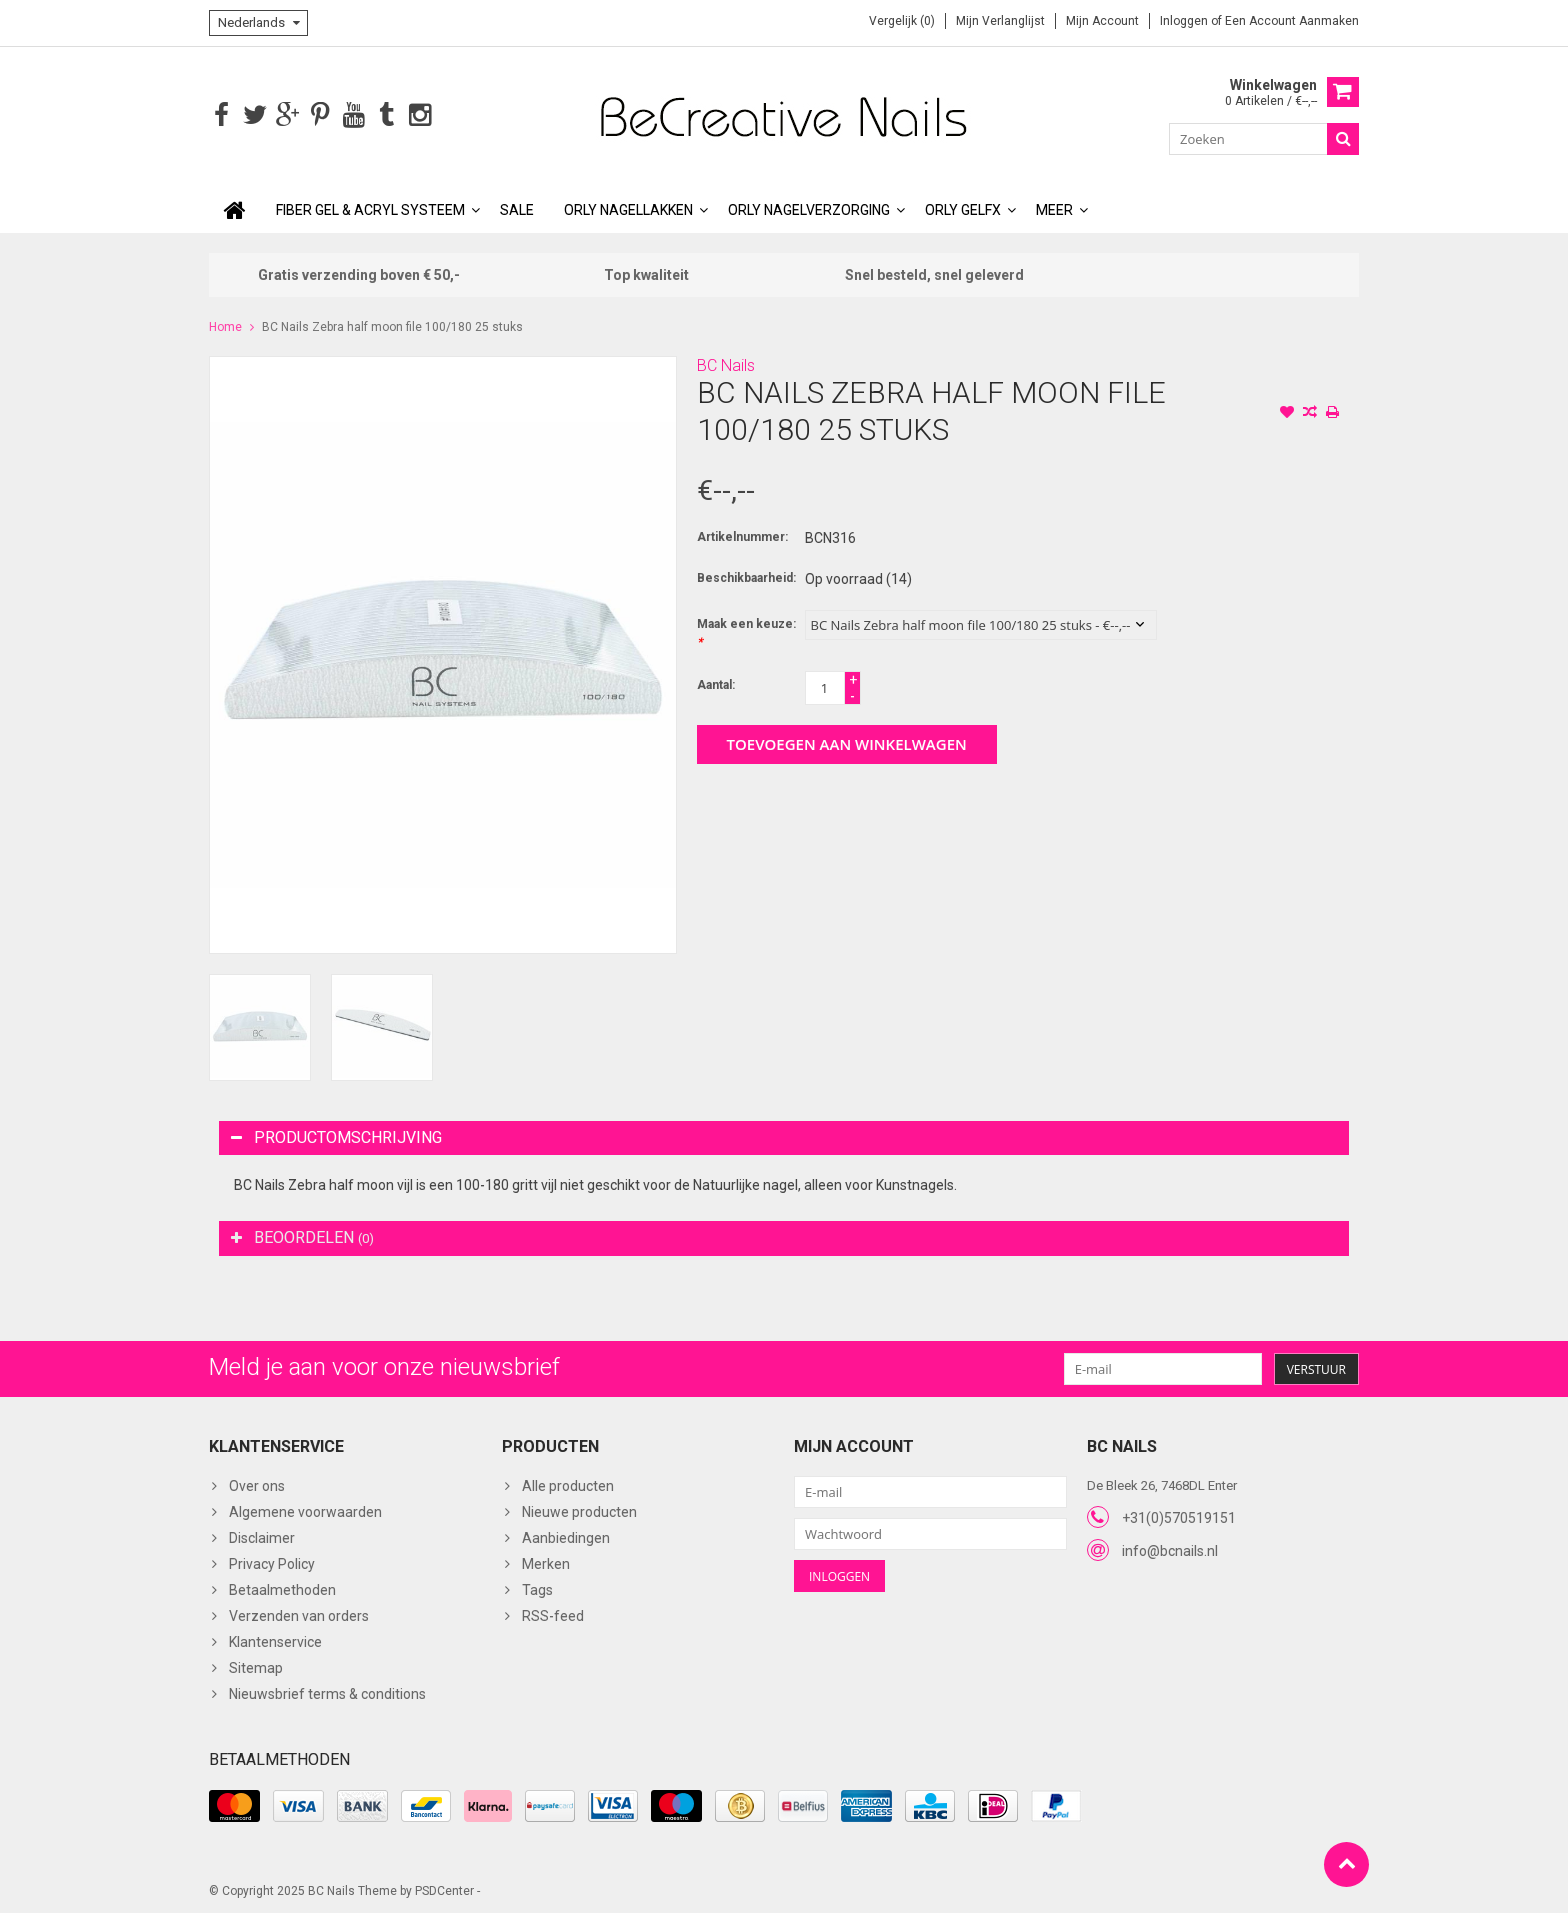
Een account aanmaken (1292, 21)
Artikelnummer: (742, 535)
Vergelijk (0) (902, 21)
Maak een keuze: (746, 631)
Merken (546, 1562)
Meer (1054, 208)
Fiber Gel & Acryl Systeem (370, 208)
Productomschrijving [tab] (336, 1135)
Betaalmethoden (282, 1588)
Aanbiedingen (566, 1536)
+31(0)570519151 (1179, 1516)
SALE (517, 208)
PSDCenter (444, 1889)
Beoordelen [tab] (302, 1235)
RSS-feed (553, 1614)
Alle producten (568, 1484)
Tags (537, 1588)
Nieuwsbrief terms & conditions (327, 1692)
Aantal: (716, 683)
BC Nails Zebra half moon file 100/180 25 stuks (392, 325)
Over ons (257, 1484)
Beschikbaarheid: (746, 576)
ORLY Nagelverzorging (809, 208)
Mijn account (1102, 21)
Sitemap (256, 1666)
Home (225, 325)
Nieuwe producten (579, 1510)
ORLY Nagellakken (628, 208)
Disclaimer (262, 1536)
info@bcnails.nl (1170, 1549)
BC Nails (726, 363)
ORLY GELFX (963, 208)
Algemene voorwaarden (305, 1510)
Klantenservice (275, 1640)
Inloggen (1185, 21)
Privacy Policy (272, 1562)
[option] (260, 1025)
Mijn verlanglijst (1000, 21)
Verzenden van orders (299, 1614)
